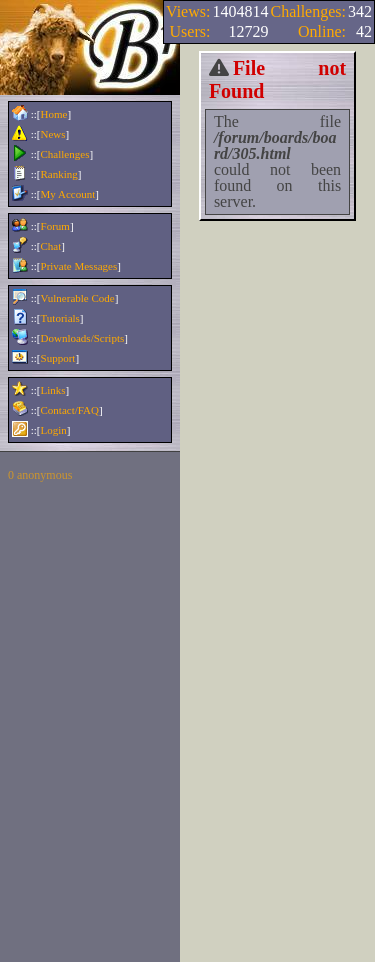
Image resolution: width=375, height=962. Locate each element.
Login (54, 430)
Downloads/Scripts (83, 338)
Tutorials (60, 318)
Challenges (65, 154)
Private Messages (79, 266)
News (53, 134)
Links (53, 390)
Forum (55, 226)
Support (58, 358)
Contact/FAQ (70, 410)
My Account (68, 194)
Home (54, 114)
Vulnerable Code (78, 298)
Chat (51, 246)
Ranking (59, 174)
